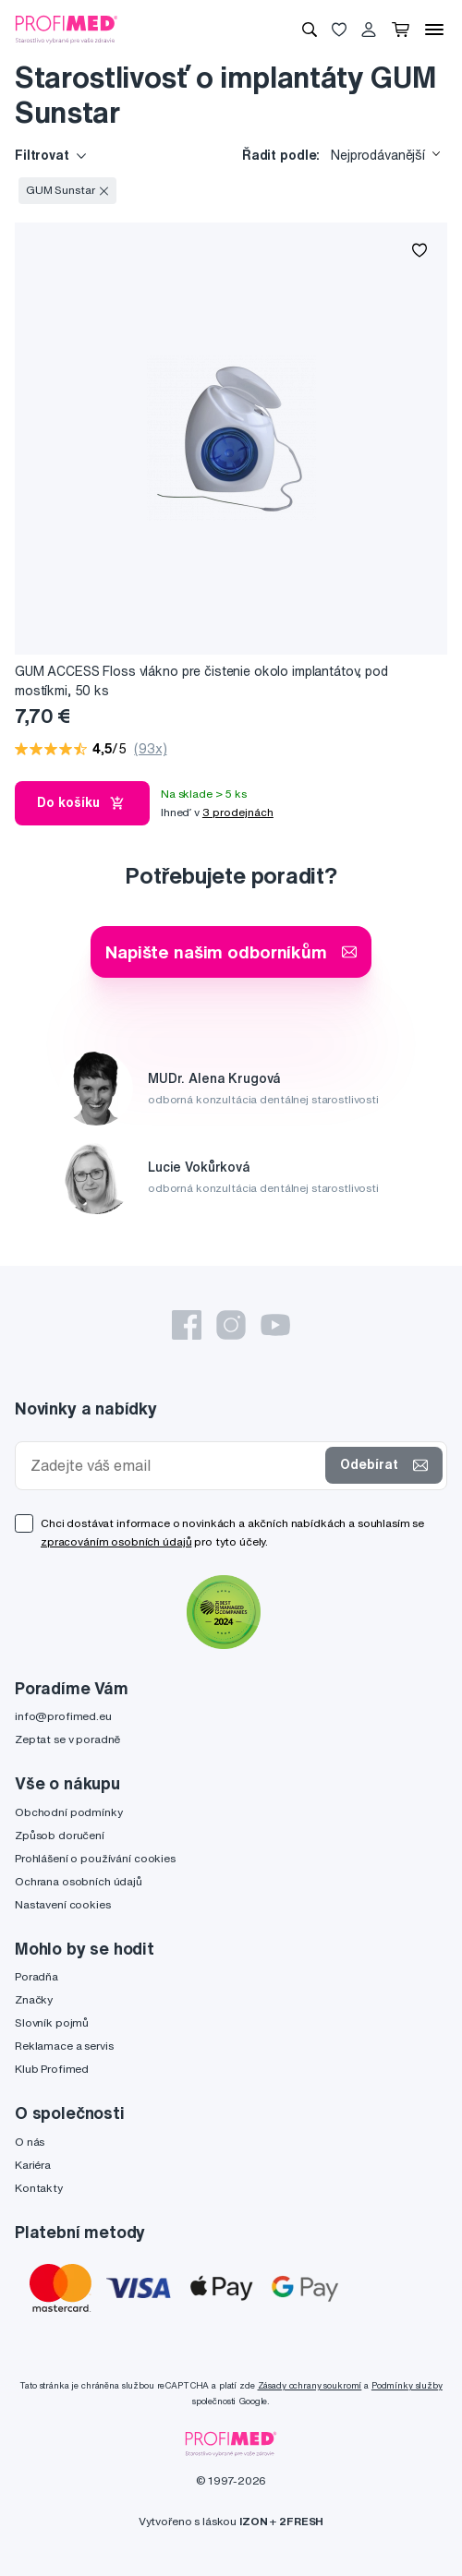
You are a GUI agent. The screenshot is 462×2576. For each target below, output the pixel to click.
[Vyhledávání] (309, 29)
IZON (253, 2521)
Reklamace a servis (64, 2046)
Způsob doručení (59, 1835)
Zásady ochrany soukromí (310, 2385)
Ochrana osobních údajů (78, 1881)
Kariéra (33, 2165)
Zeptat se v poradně (67, 1739)
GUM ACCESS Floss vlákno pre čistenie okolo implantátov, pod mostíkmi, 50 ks (201, 681)
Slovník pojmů (52, 2022)
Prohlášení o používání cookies (95, 1858)
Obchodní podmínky (69, 1812)
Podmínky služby (407, 2385)
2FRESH (301, 2521)
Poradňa (36, 1976)
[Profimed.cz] (66, 28)
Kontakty (39, 2188)
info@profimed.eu (63, 1716)
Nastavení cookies (63, 1904)
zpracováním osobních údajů (116, 1541)
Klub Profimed (52, 2069)
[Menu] (434, 29)
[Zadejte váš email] (174, 1466)
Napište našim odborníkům (231, 951)
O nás (29, 2142)
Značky (34, 1999)
